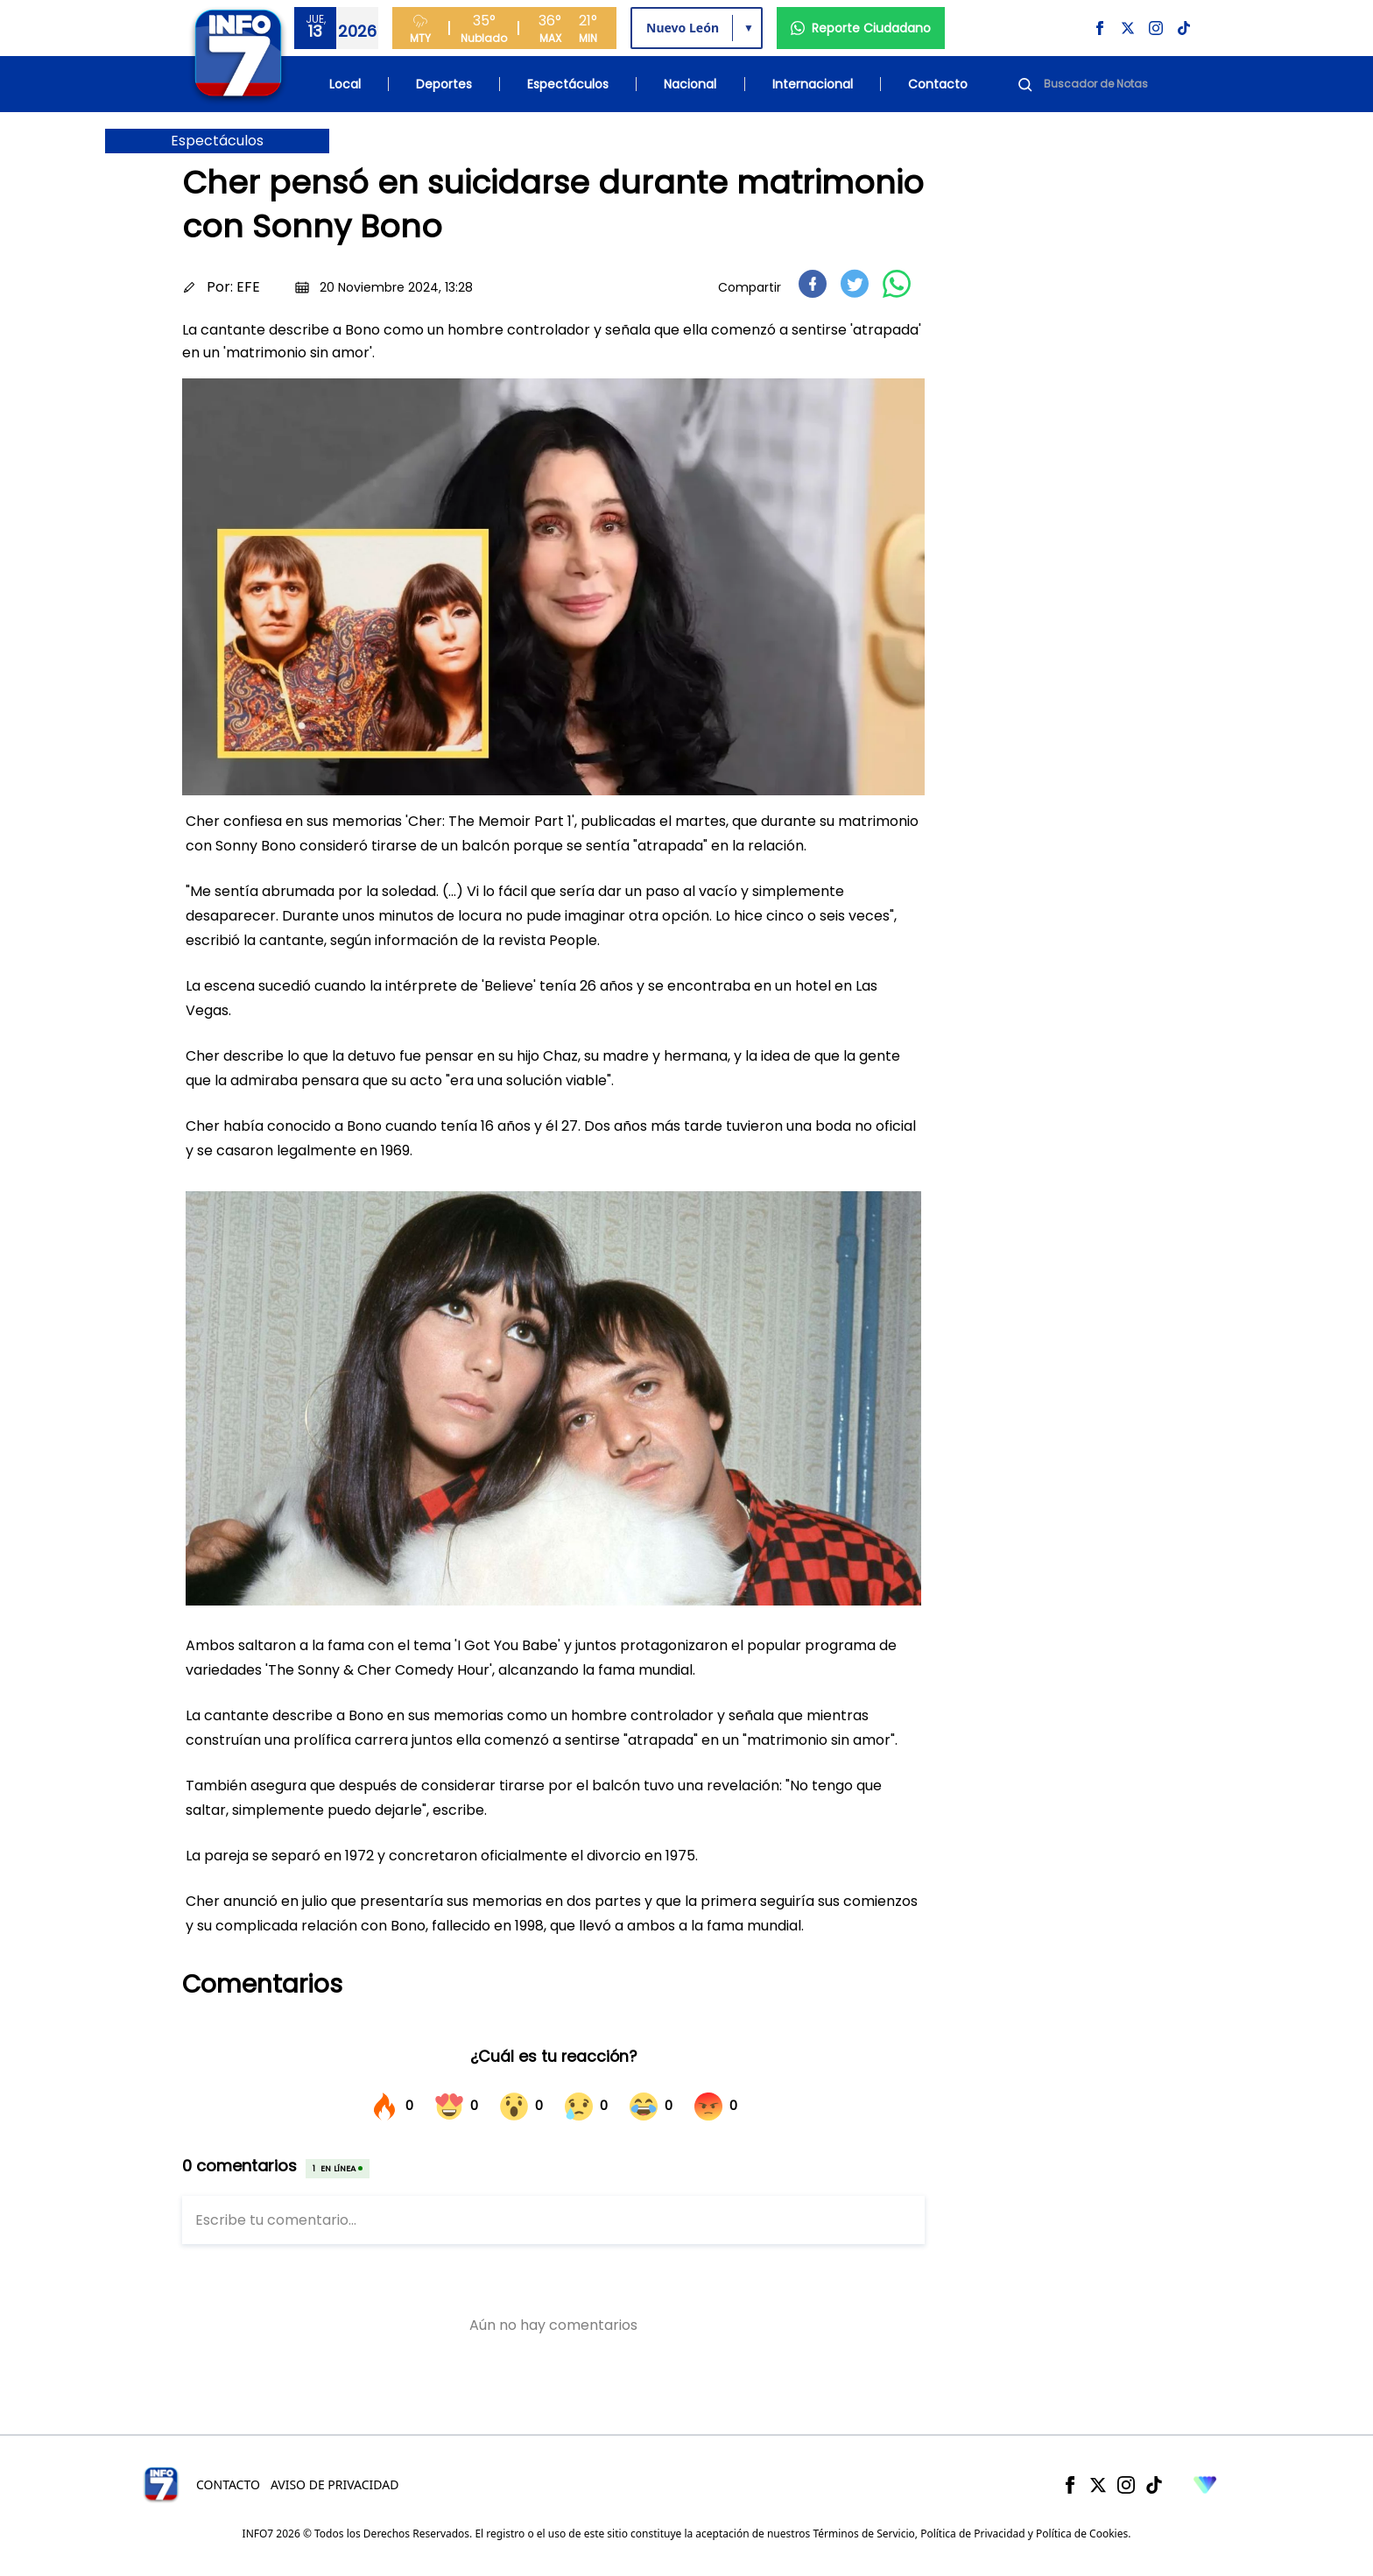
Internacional (812, 84)
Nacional (690, 84)
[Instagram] (1126, 2485)
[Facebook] (1070, 2485)
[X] (1098, 2485)
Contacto (938, 84)
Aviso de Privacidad (335, 2484)
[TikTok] (1154, 2485)
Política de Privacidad (972, 2533)
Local (345, 84)
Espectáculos (568, 84)
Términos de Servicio (863, 2533)
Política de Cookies (1082, 2533)
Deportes (444, 84)
